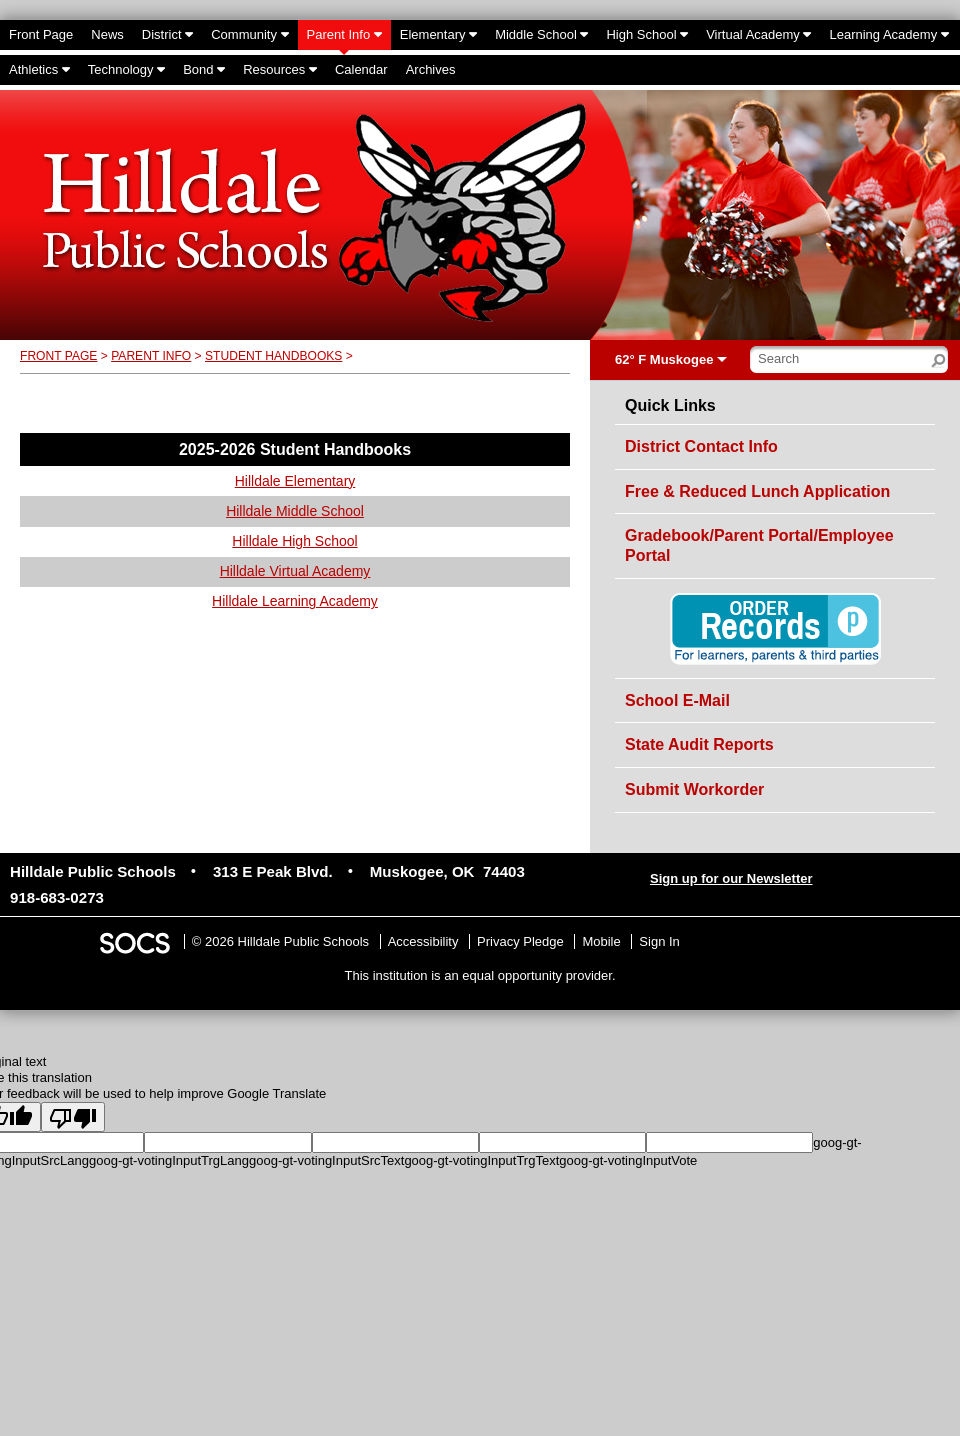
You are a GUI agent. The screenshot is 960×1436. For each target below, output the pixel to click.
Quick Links (670, 406)
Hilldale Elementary (295, 481)
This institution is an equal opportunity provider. (480, 975)
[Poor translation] (73, 1117)
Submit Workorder (694, 789)
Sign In (659, 941)
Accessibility (423, 941)
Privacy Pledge (520, 941)
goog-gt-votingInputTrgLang (169, 1160)
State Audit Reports (699, 744)
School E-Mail (677, 700)
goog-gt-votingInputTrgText (481, 1160)
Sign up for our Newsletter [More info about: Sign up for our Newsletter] (731, 878)
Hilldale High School (294, 541)
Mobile (601, 941)
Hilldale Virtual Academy (295, 571)
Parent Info (151, 356)
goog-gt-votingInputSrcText (326, 1160)
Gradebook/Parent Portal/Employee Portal (759, 545)
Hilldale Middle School (295, 511)
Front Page (58, 356)
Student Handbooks (273, 356)
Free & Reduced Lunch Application (757, 491)
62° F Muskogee (664, 359)
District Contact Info (701, 446)
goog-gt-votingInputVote (628, 1160)
